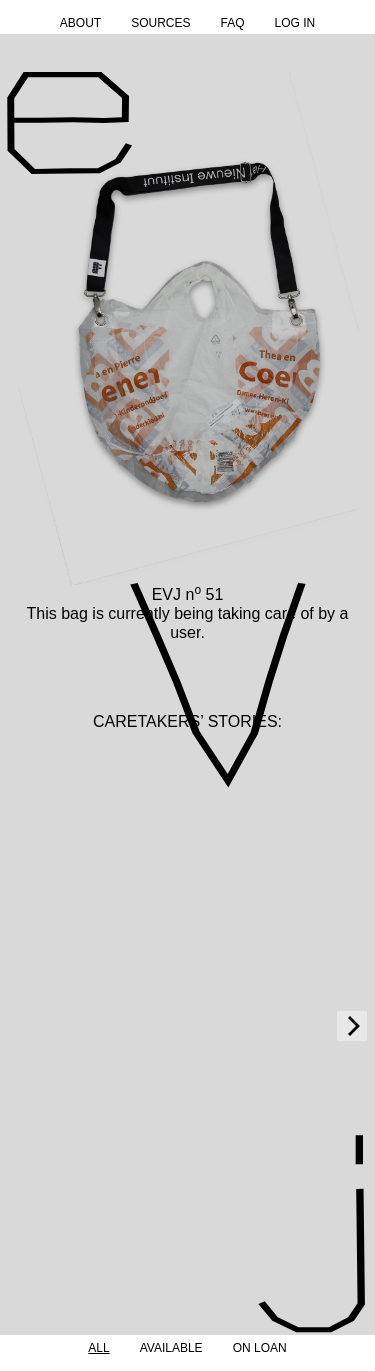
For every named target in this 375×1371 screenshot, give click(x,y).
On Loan (260, 1348)
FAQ (232, 23)
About (80, 23)
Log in (295, 23)
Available (171, 1348)
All (98, 1348)
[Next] (352, 1026)
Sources (160, 23)
